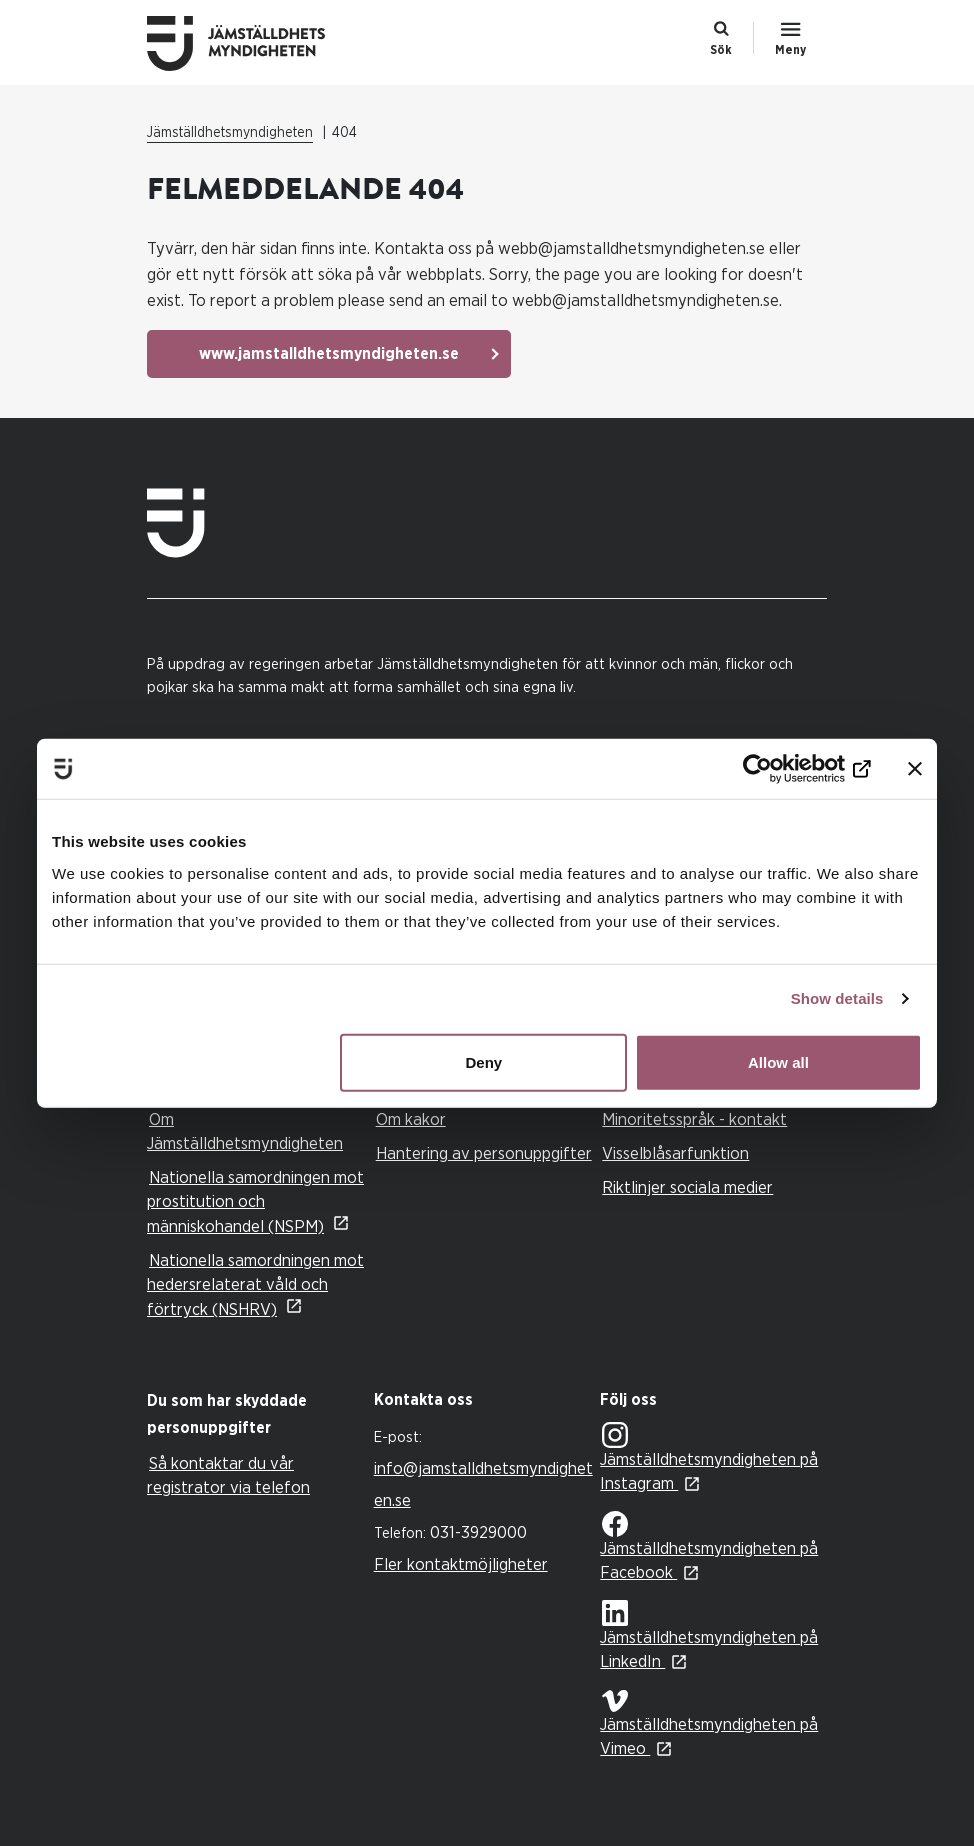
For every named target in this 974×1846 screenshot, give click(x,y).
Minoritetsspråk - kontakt (694, 1119)
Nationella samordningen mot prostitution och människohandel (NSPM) (255, 1202)
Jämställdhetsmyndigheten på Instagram (709, 1457)
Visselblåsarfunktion (675, 1153)
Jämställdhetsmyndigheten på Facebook (709, 1546)
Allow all (778, 1061)
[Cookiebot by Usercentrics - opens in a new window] (783, 769)
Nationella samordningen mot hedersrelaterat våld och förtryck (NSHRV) (255, 1285)
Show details (837, 998)
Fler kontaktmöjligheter (461, 1564)
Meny (790, 50)
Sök (721, 50)
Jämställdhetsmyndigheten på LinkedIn (709, 1635)
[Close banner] (915, 769)
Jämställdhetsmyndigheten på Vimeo (709, 1723)
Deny (484, 1061)
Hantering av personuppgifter (484, 1153)
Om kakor (411, 1119)
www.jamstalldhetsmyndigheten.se (329, 354)
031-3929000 (478, 1532)
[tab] (255, 1415)
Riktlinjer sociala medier (687, 1187)
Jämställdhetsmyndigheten (230, 133)
